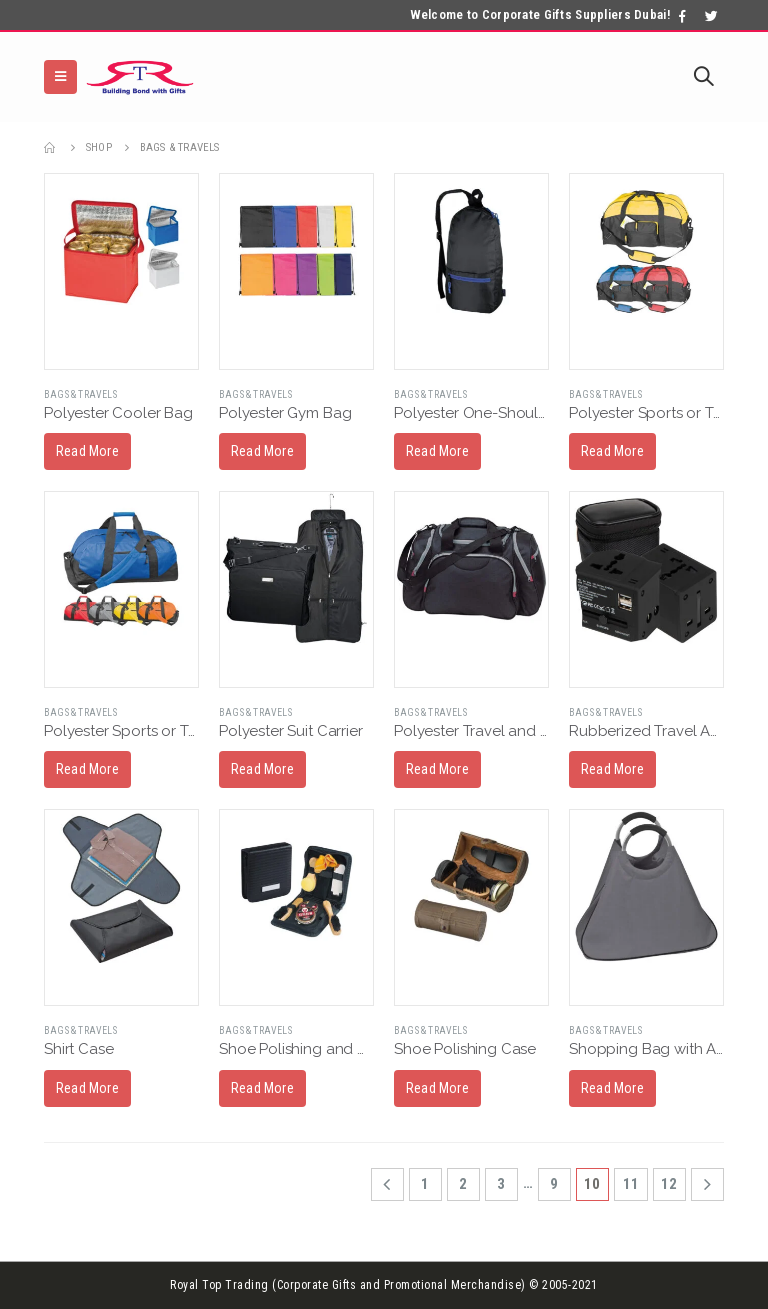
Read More (87, 451)
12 (669, 1184)
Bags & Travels (80, 394)
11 (631, 1184)
